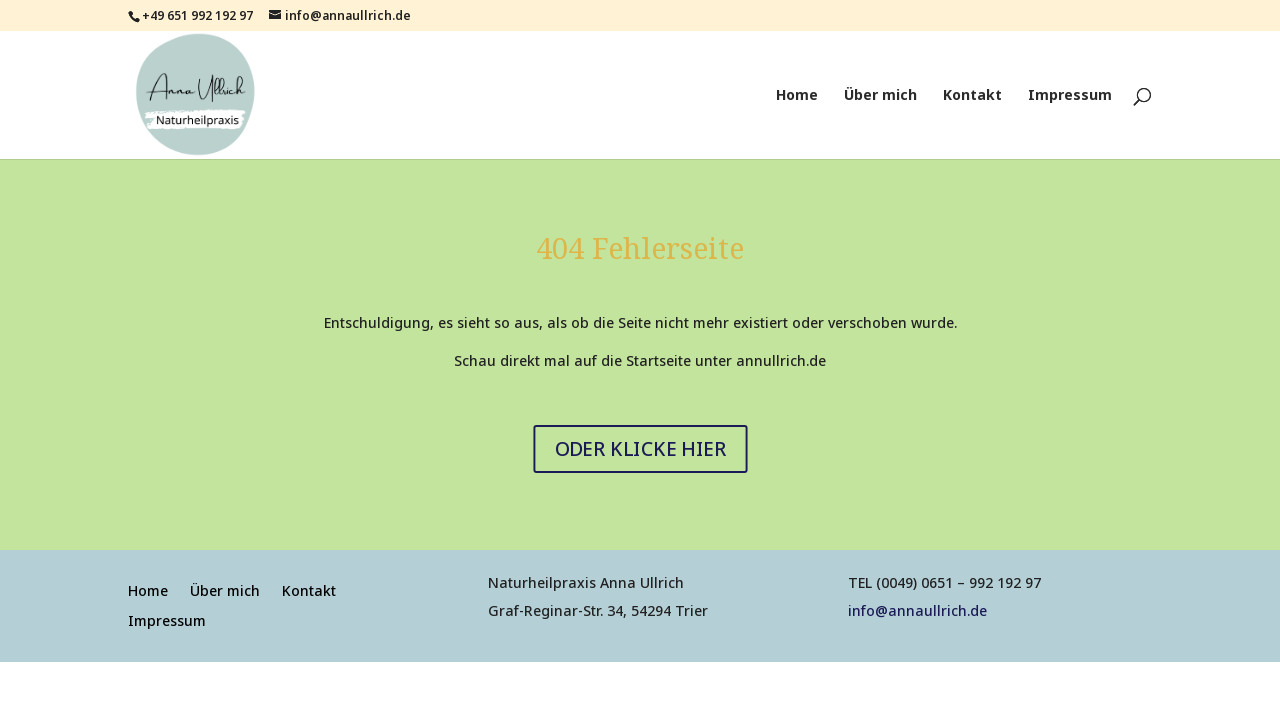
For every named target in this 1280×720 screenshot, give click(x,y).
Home (797, 96)
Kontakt (972, 96)
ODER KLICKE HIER (640, 448)
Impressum (1070, 96)
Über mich (880, 96)
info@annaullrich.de (917, 610)
